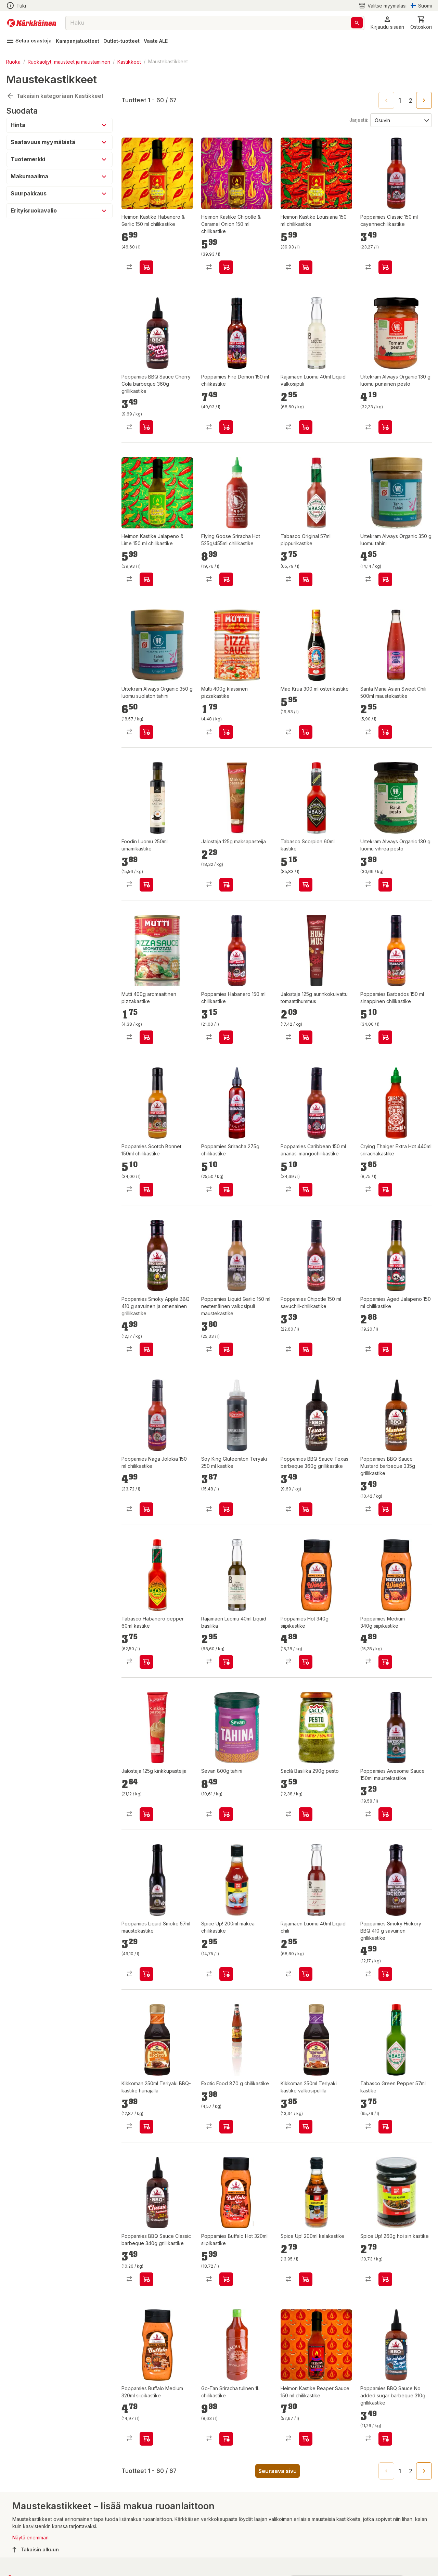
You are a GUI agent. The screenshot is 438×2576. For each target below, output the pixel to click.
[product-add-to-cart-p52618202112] (226, 1974)
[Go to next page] (424, 100)
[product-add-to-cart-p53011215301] (385, 1814)
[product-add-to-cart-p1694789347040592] (305, 267)
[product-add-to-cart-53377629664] (385, 1189)
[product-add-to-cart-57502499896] (146, 1189)
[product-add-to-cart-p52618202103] (305, 2279)
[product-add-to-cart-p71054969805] (146, 1814)
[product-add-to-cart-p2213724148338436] (226, 1662)
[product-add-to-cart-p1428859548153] (226, 1037)
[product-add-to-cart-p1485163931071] (385, 885)
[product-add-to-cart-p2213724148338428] (305, 1974)
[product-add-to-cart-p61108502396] (146, 885)
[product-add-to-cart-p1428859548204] (146, 1509)
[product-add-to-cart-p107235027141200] (385, 2126)
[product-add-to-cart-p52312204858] (305, 1814)
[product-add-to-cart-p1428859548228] (385, 1037)
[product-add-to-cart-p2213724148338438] (305, 427)
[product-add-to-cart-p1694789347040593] (305, 2439)
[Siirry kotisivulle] (31, 23)
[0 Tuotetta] (421, 22)
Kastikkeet (129, 61)
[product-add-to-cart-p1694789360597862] (146, 2439)
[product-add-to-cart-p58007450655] (226, 579)
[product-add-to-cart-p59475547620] (385, 732)
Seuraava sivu (277, 2471)
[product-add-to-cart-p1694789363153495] (385, 2439)
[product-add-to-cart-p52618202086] (385, 2279)
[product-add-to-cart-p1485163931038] (385, 579)
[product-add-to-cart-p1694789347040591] (146, 267)
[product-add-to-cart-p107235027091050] (226, 2126)
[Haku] (357, 22)
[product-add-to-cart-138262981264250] (385, 1662)
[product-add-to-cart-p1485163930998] (146, 732)
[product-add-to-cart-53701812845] (226, 427)
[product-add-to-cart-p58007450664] (305, 732)
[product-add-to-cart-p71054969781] (226, 885)
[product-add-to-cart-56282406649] (226, 1189)
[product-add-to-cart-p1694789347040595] (226, 267)
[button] (387, 23)
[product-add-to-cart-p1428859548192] (226, 1349)
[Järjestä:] (400, 120)
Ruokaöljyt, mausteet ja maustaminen (69, 61)
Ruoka (13, 61)
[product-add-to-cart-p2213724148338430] (305, 2126)
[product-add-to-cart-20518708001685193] (146, 1349)
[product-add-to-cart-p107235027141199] (305, 579)
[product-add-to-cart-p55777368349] (226, 1814)
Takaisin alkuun (35, 2549)
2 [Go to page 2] (410, 100)
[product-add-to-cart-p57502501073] (226, 2439)
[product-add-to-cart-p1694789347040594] (146, 579)
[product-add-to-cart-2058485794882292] (305, 1189)
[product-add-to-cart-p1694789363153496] (146, 427)
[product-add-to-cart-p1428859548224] (305, 1349)
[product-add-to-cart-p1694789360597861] (226, 2279)
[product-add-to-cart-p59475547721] (226, 732)
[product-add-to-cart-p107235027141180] (305, 885)
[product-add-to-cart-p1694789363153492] (305, 1509)
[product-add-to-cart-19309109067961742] (385, 267)
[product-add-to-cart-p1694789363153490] (385, 1509)
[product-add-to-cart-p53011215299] (146, 1974)
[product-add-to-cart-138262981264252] (305, 1662)
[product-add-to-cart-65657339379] (305, 1037)
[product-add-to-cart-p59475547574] (146, 1037)
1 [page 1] (399, 100)
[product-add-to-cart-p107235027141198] (146, 1662)
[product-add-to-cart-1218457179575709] (385, 1349)
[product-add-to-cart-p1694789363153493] (146, 2279)
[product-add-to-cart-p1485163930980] (385, 427)
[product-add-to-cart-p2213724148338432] (146, 2126)
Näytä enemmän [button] (30, 2537)
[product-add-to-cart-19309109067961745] (385, 1974)
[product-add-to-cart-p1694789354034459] (226, 1509)
